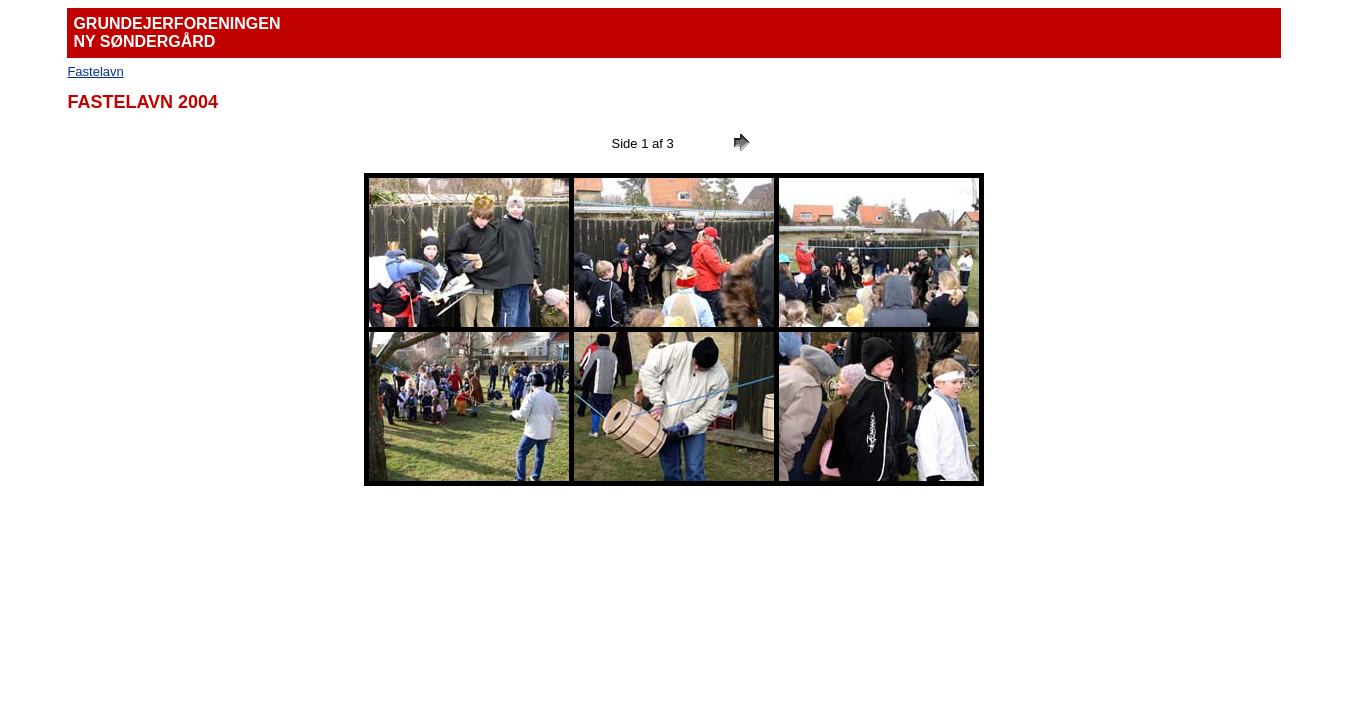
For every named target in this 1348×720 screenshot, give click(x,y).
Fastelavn (95, 71)
